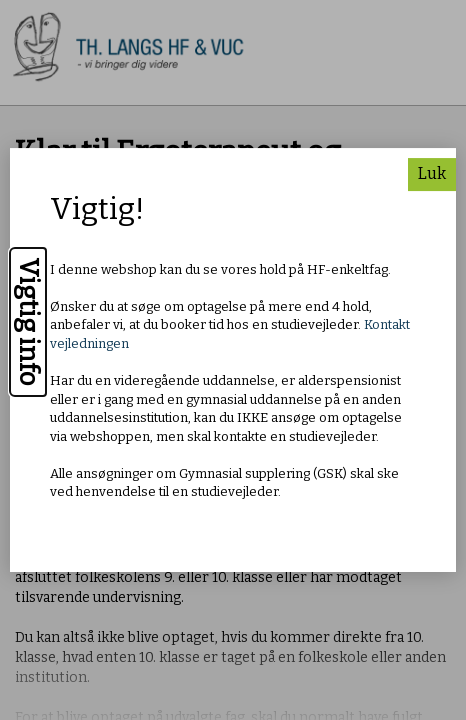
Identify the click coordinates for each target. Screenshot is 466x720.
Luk (432, 173)
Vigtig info (28, 322)
